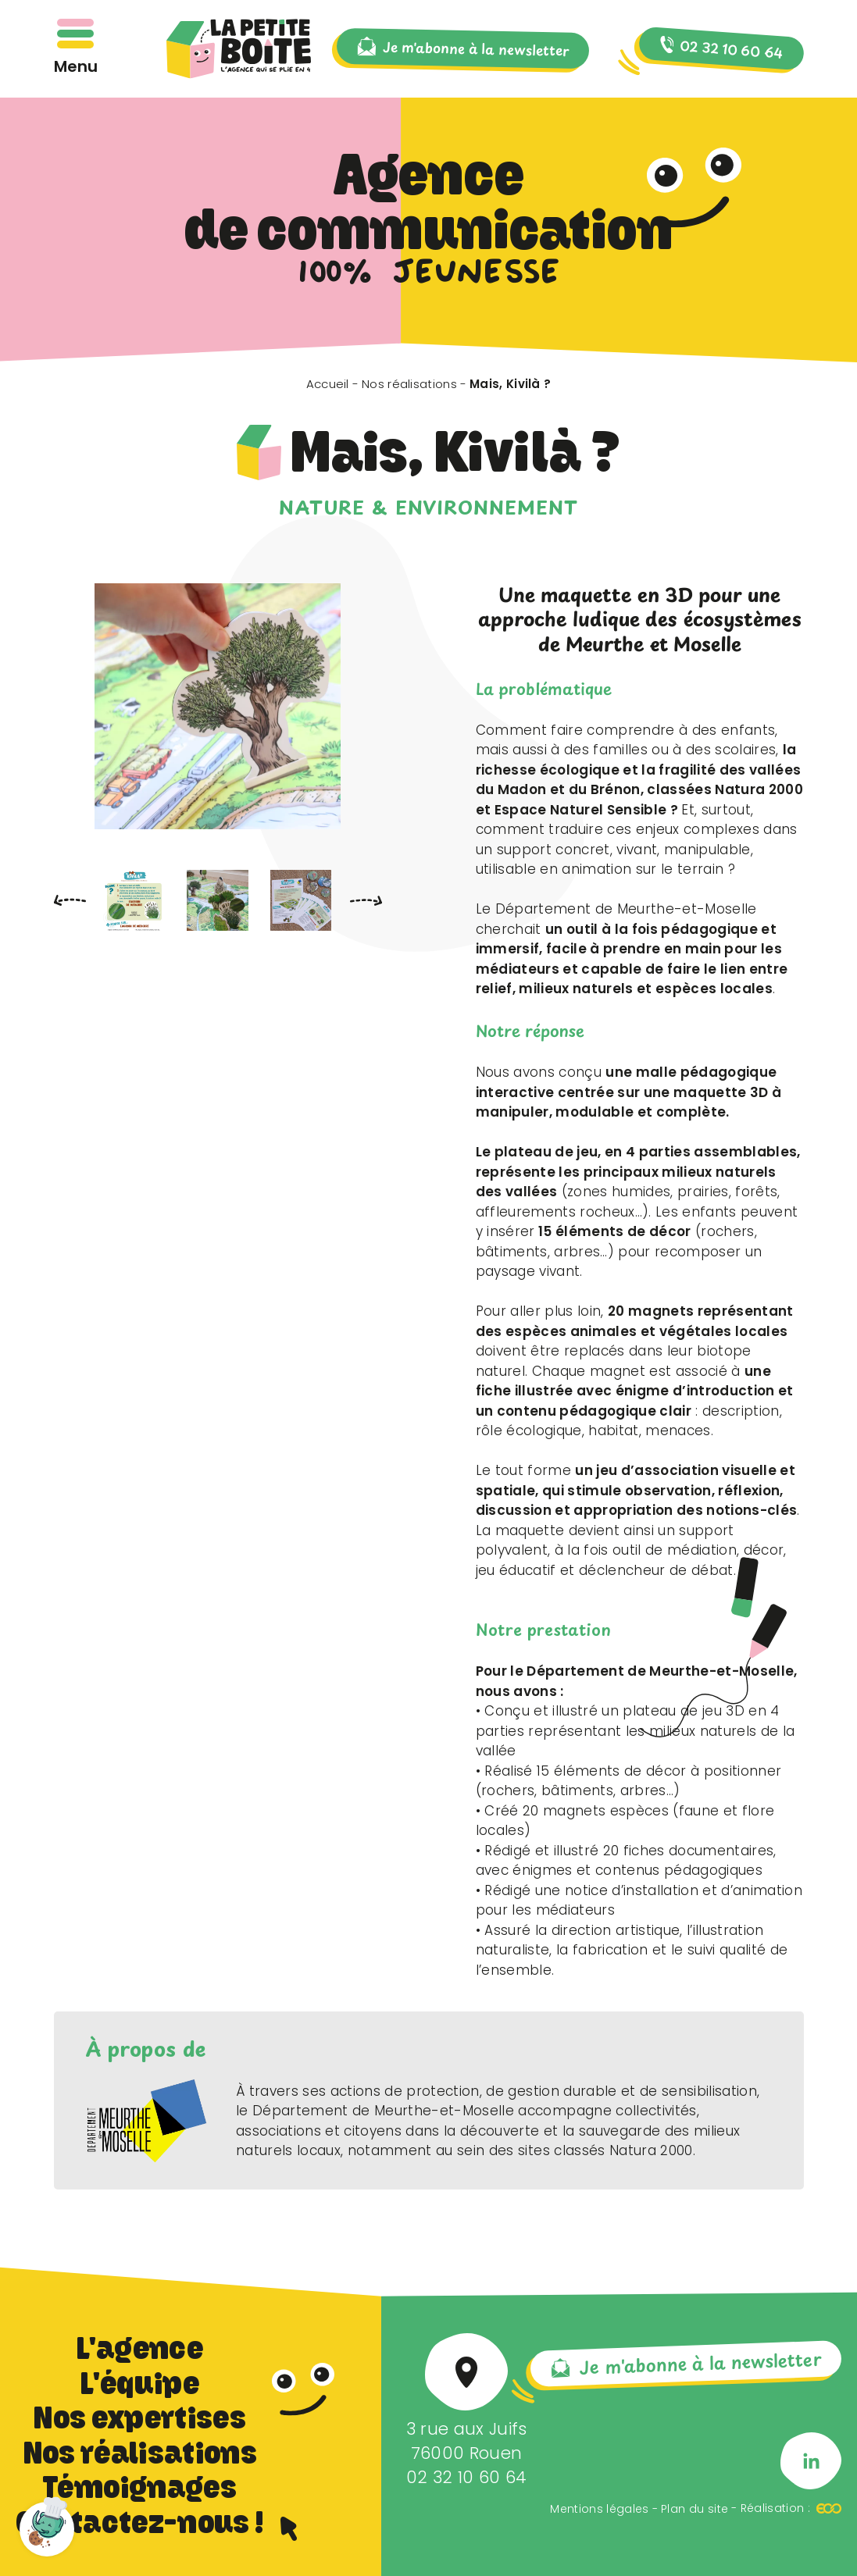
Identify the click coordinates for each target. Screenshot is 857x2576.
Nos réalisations (409, 384)
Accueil (327, 384)
